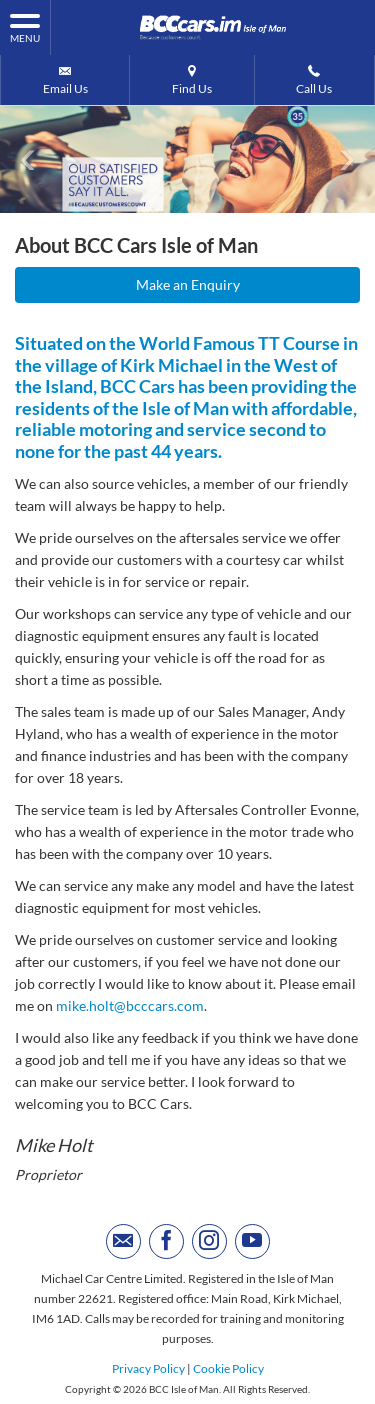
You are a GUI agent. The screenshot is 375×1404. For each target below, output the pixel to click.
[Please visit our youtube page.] (252, 1241)
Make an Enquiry (188, 284)
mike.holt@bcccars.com (130, 1005)
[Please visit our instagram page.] (209, 1241)
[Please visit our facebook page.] (166, 1241)
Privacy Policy (148, 1368)
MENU (25, 27)
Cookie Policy (228, 1368)
